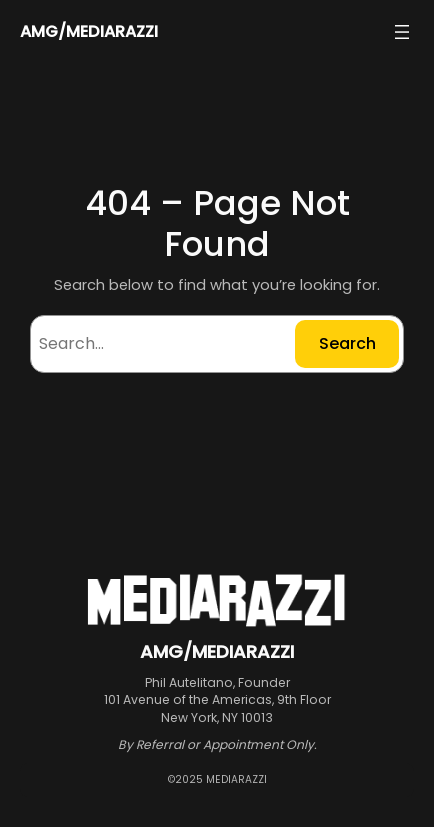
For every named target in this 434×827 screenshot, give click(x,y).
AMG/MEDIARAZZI (89, 31)
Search (347, 343)
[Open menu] (402, 32)
